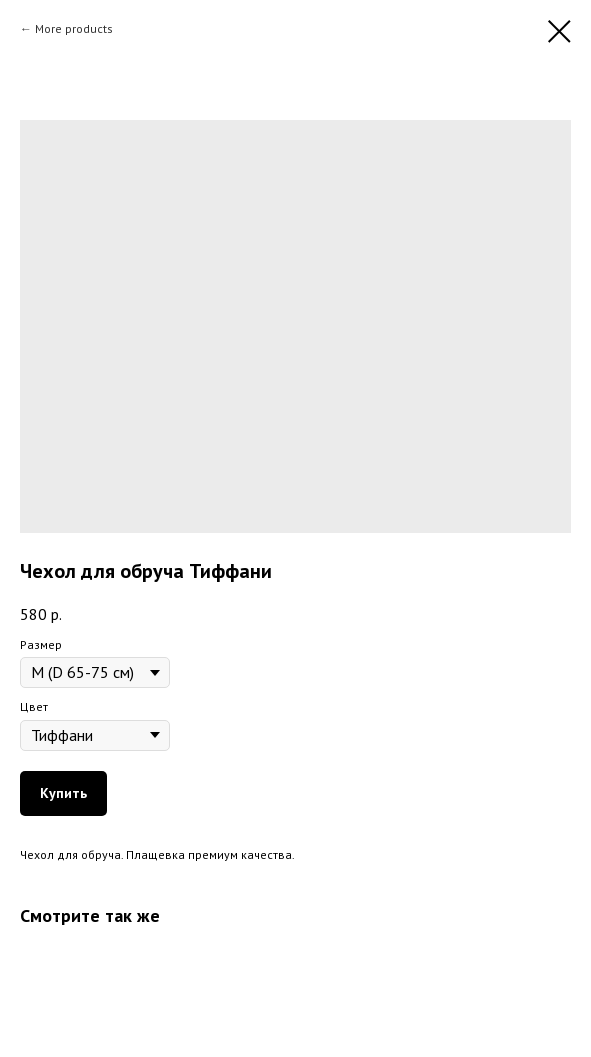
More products (74, 28)
